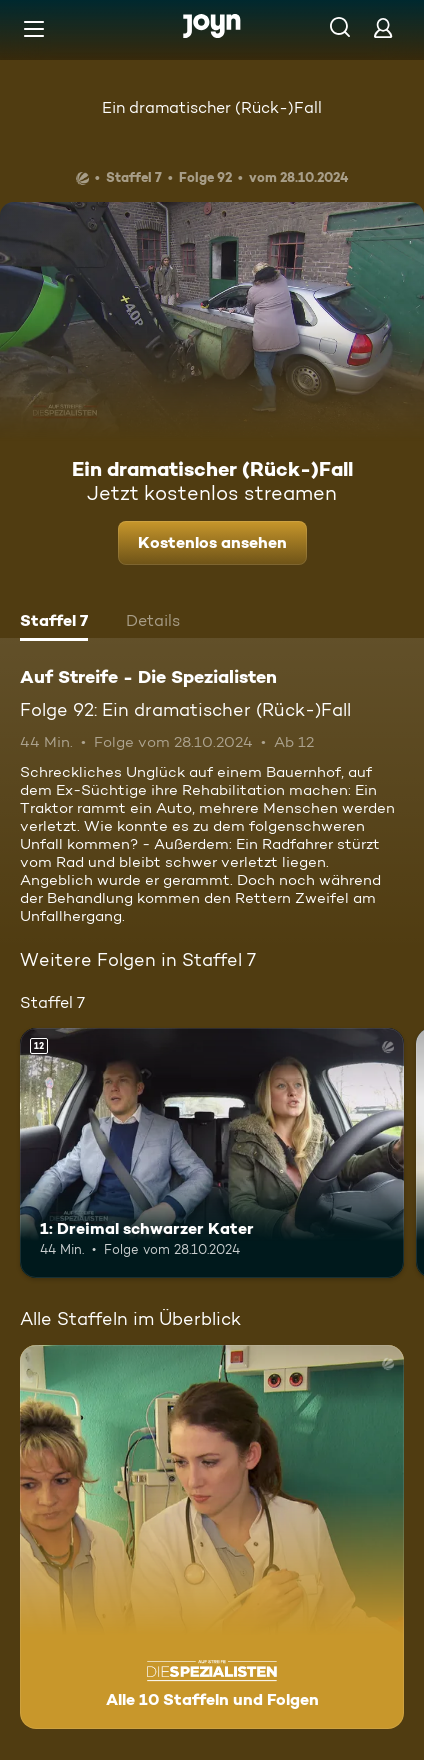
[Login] (383, 27)
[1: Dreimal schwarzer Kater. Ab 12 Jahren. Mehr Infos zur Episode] (212, 1153)
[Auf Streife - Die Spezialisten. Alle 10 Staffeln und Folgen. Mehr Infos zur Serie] (212, 1537)
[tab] (54, 623)
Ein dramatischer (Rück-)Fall (212, 107)
